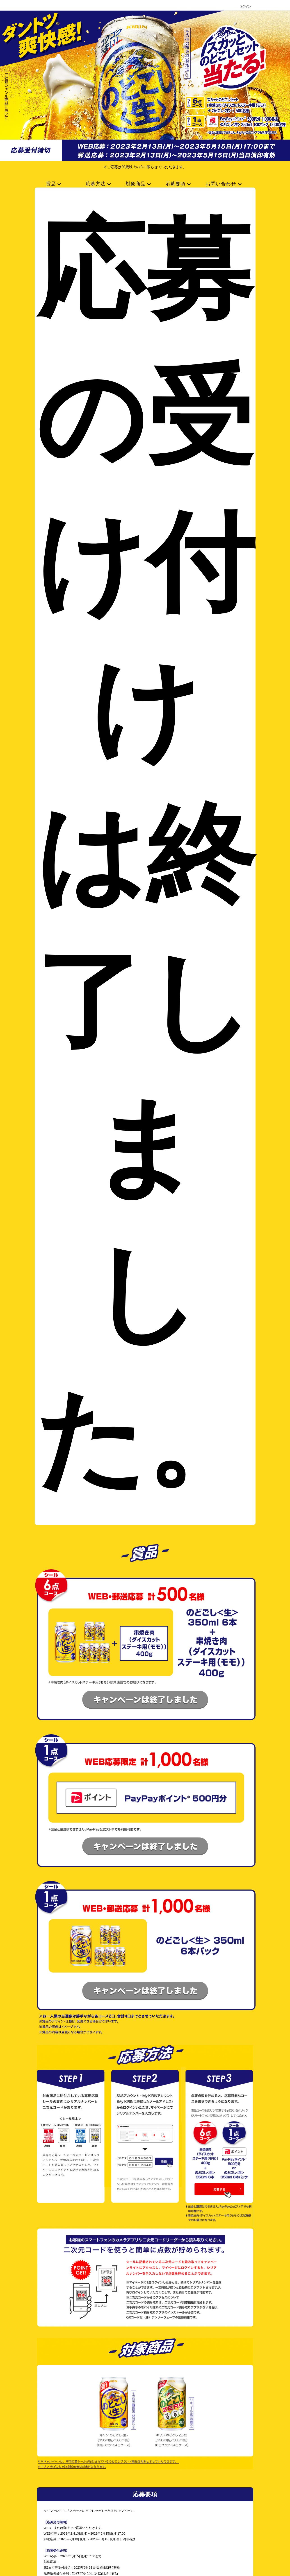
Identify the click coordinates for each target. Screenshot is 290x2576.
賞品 (54, 184)
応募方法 (99, 184)
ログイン (245, 6)
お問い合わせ (224, 184)
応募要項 (178, 184)
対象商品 (139, 184)
